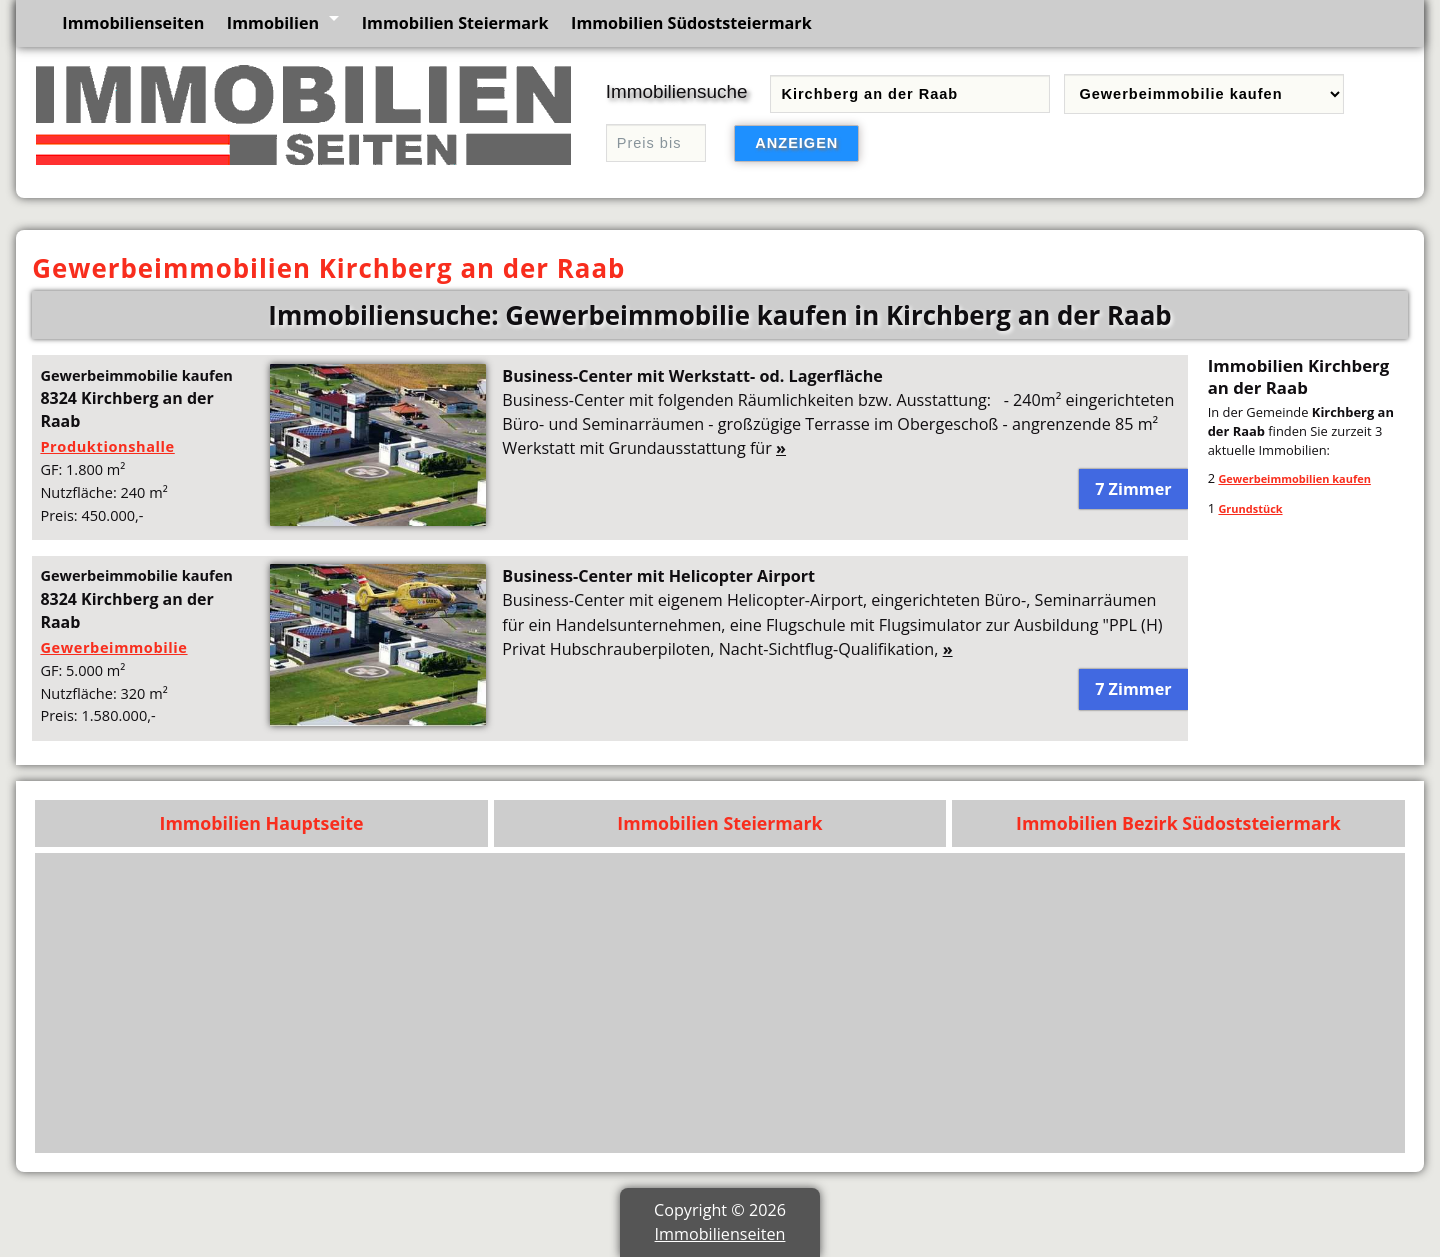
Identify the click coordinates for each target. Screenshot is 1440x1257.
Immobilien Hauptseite (262, 823)
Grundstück (1250, 508)
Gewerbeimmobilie (113, 647)
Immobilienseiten (133, 23)
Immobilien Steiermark (455, 23)
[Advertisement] (795, 1003)
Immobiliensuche (677, 91)
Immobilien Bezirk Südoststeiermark (1178, 823)
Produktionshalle (107, 446)
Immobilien (273, 23)
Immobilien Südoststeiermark (691, 23)
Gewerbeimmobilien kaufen (1294, 478)
